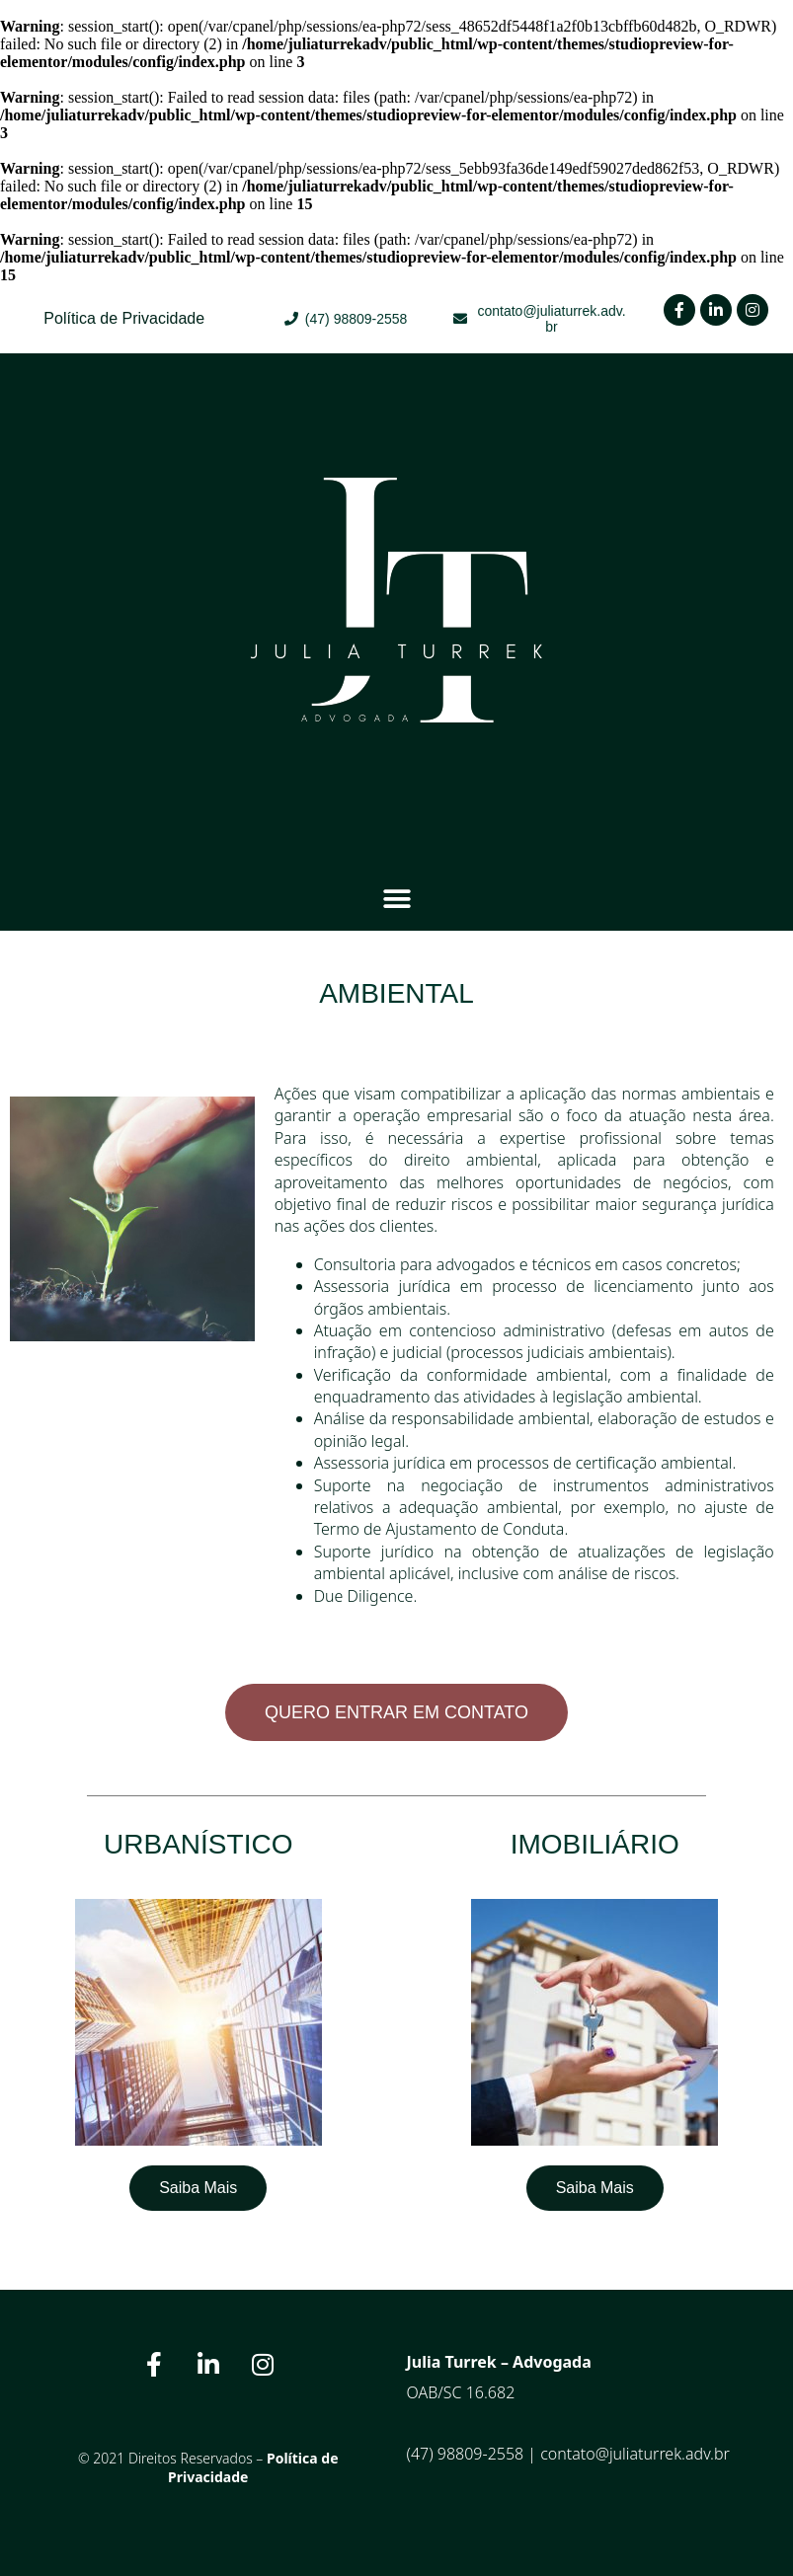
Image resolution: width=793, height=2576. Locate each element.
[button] (396, 898)
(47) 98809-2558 (465, 2453)
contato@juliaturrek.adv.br (635, 2453)
